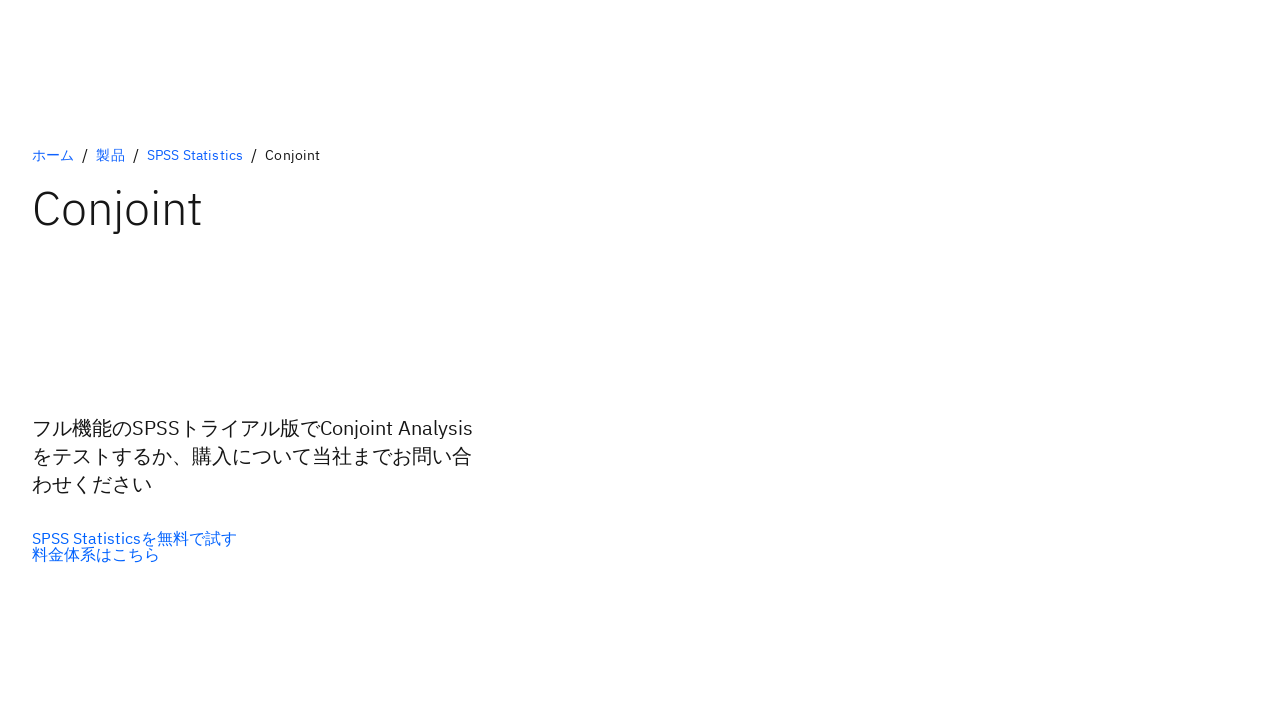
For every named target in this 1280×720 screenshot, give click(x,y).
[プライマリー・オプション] (134, 538)
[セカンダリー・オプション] (134, 554)
